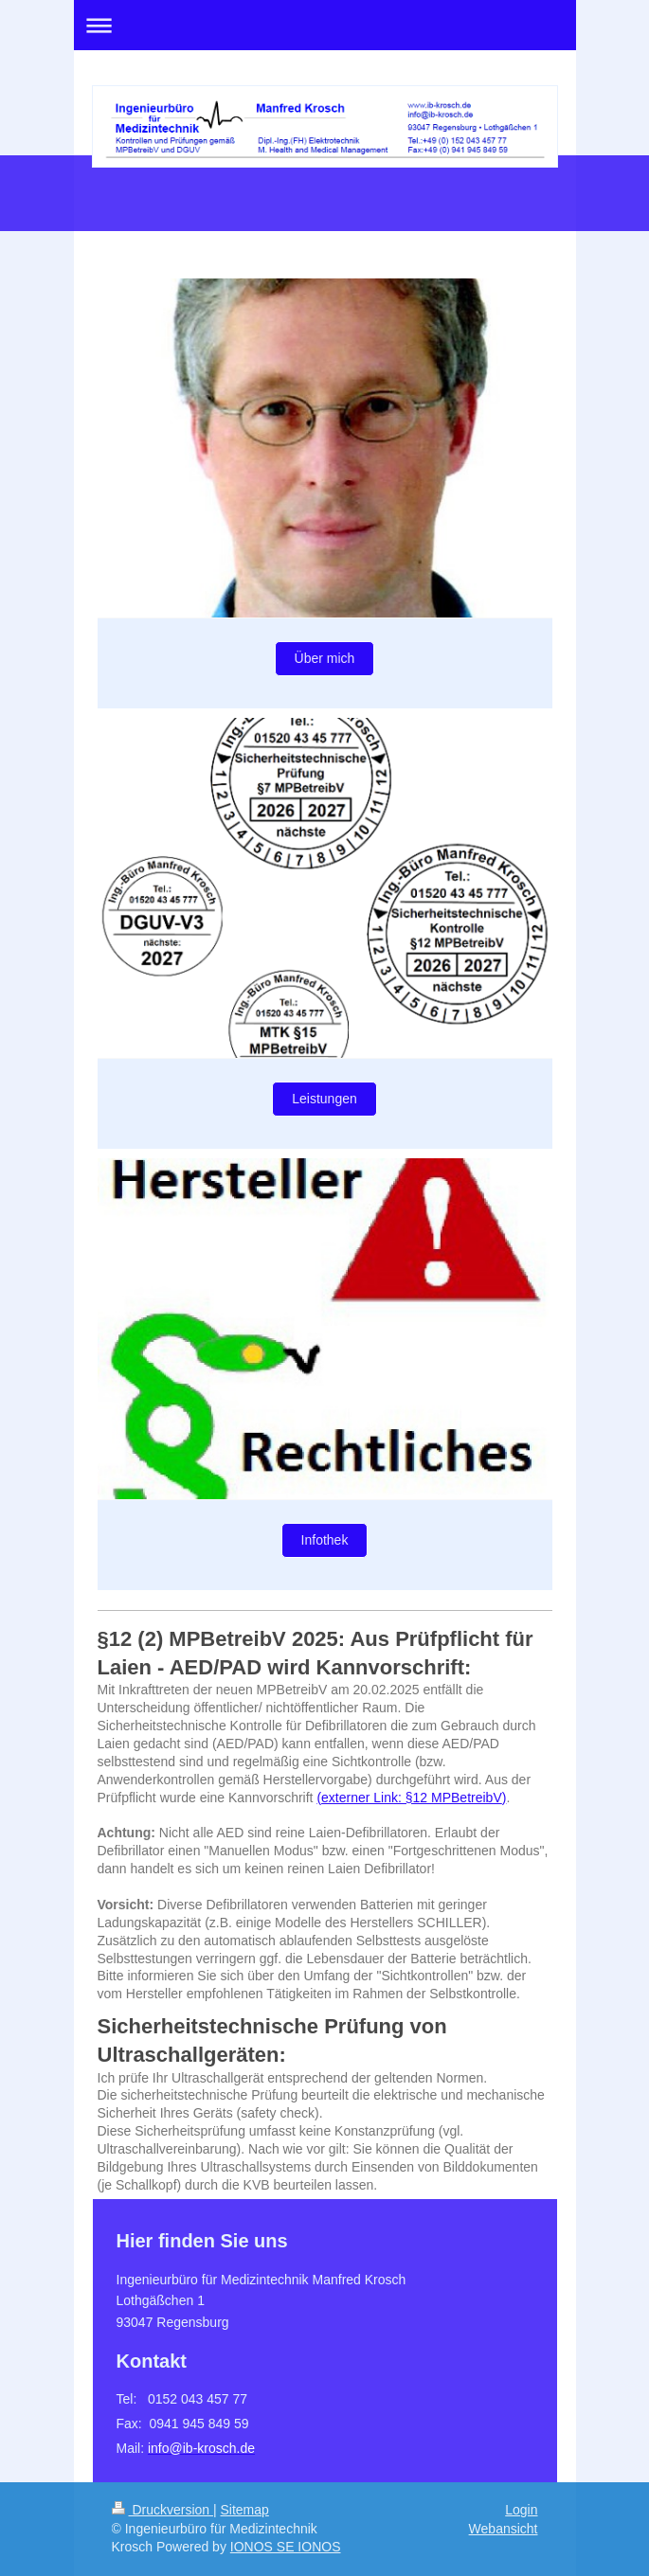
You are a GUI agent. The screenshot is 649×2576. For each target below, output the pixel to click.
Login (521, 2509)
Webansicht (503, 2528)
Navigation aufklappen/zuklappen (325, 25)
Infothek (325, 1539)
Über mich (325, 658)
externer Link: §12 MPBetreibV (411, 1797)
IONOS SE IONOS (285, 2546)
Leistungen (324, 1098)
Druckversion (162, 2509)
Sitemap (245, 2509)
